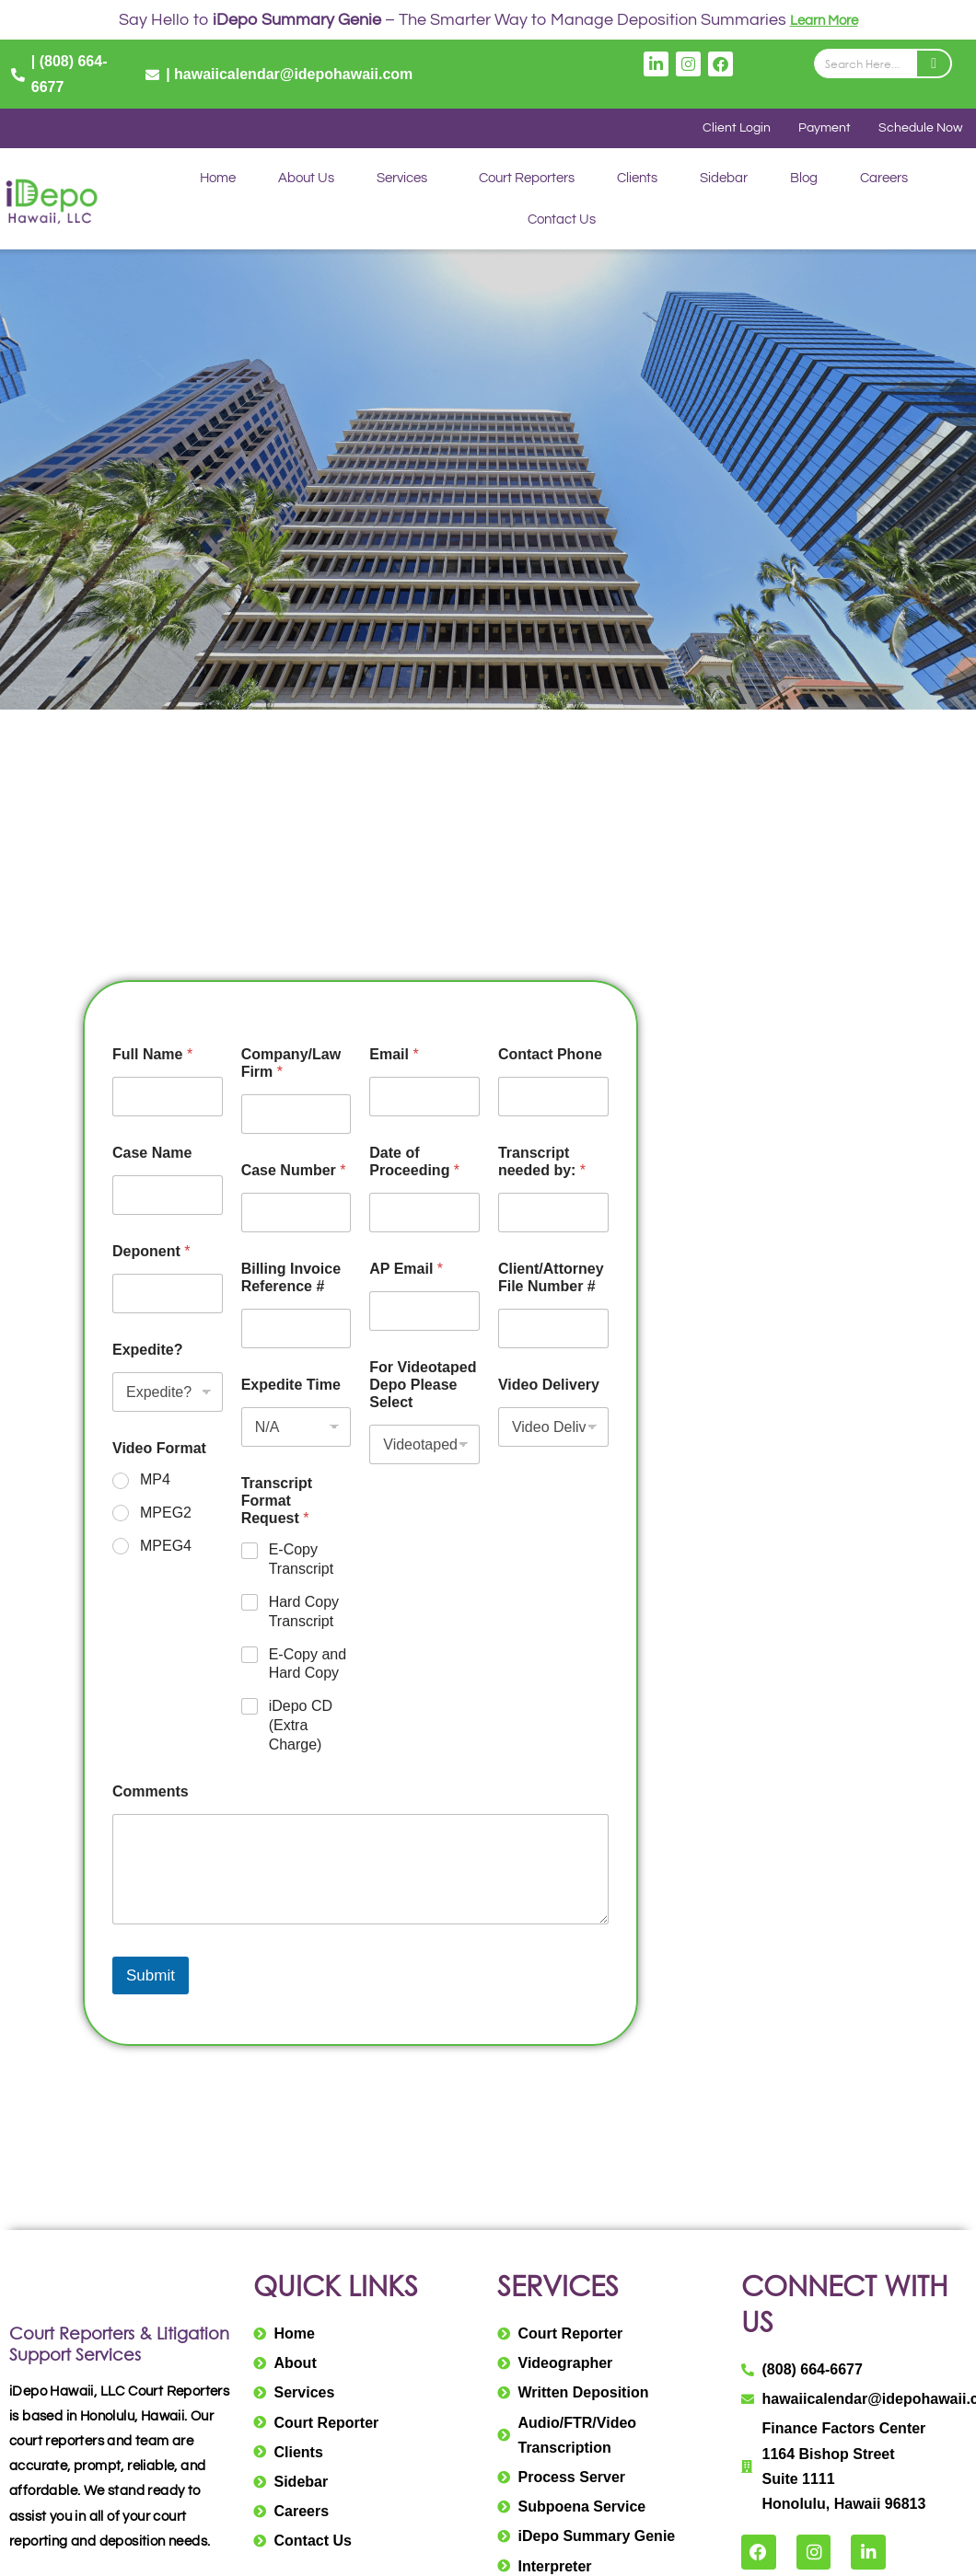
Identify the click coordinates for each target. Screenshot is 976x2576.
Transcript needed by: (542, 1163)
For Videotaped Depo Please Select (422, 1386)
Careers (884, 180)
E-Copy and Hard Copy (308, 1664)
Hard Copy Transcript (304, 1613)
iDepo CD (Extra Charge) (300, 1727)
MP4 (155, 1481)
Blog (804, 180)
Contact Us (561, 221)
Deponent (151, 1253)
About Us (306, 180)
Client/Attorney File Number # (551, 1279)
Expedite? (147, 1351)
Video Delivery (548, 1386)
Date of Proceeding (414, 1163)
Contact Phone (550, 1056)
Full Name (152, 1056)
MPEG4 (166, 1547)
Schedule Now (919, 129)
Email (393, 1056)
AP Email (406, 1270)
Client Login (731, 129)
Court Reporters (527, 180)
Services (402, 180)
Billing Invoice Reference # (291, 1279)
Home (218, 180)
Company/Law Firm (291, 1064)
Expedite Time (291, 1386)
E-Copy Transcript (301, 1560)
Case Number (293, 1172)
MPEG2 (166, 1514)
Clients (637, 180)
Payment (821, 129)
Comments (150, 1792)
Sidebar (724, 180)
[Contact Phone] (553, 1098)
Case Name (152, 1154)
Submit (150, 1977)
